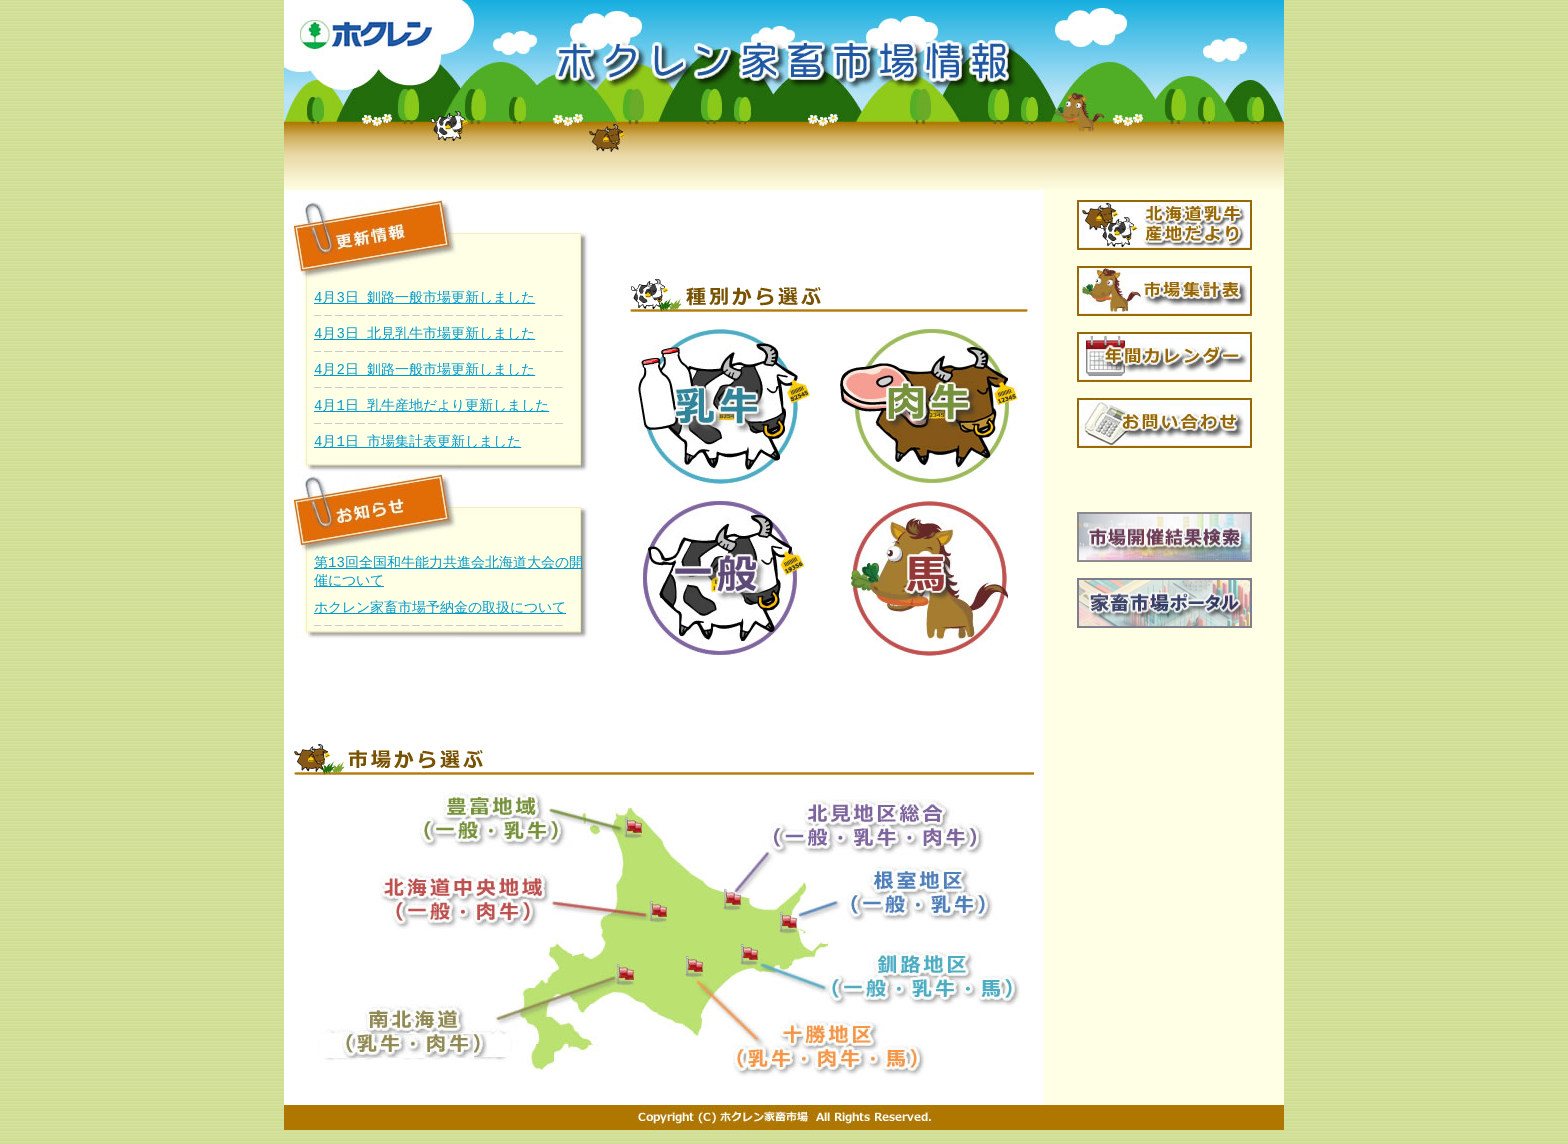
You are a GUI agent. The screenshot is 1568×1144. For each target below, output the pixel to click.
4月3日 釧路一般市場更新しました (424, 297)
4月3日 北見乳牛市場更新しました (424, 333)
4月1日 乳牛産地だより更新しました (431, 405)
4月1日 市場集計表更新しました (417, 441)
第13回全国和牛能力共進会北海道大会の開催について (448, 573)
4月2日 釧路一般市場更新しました (424, 369)
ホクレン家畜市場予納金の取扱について (440, 611)
